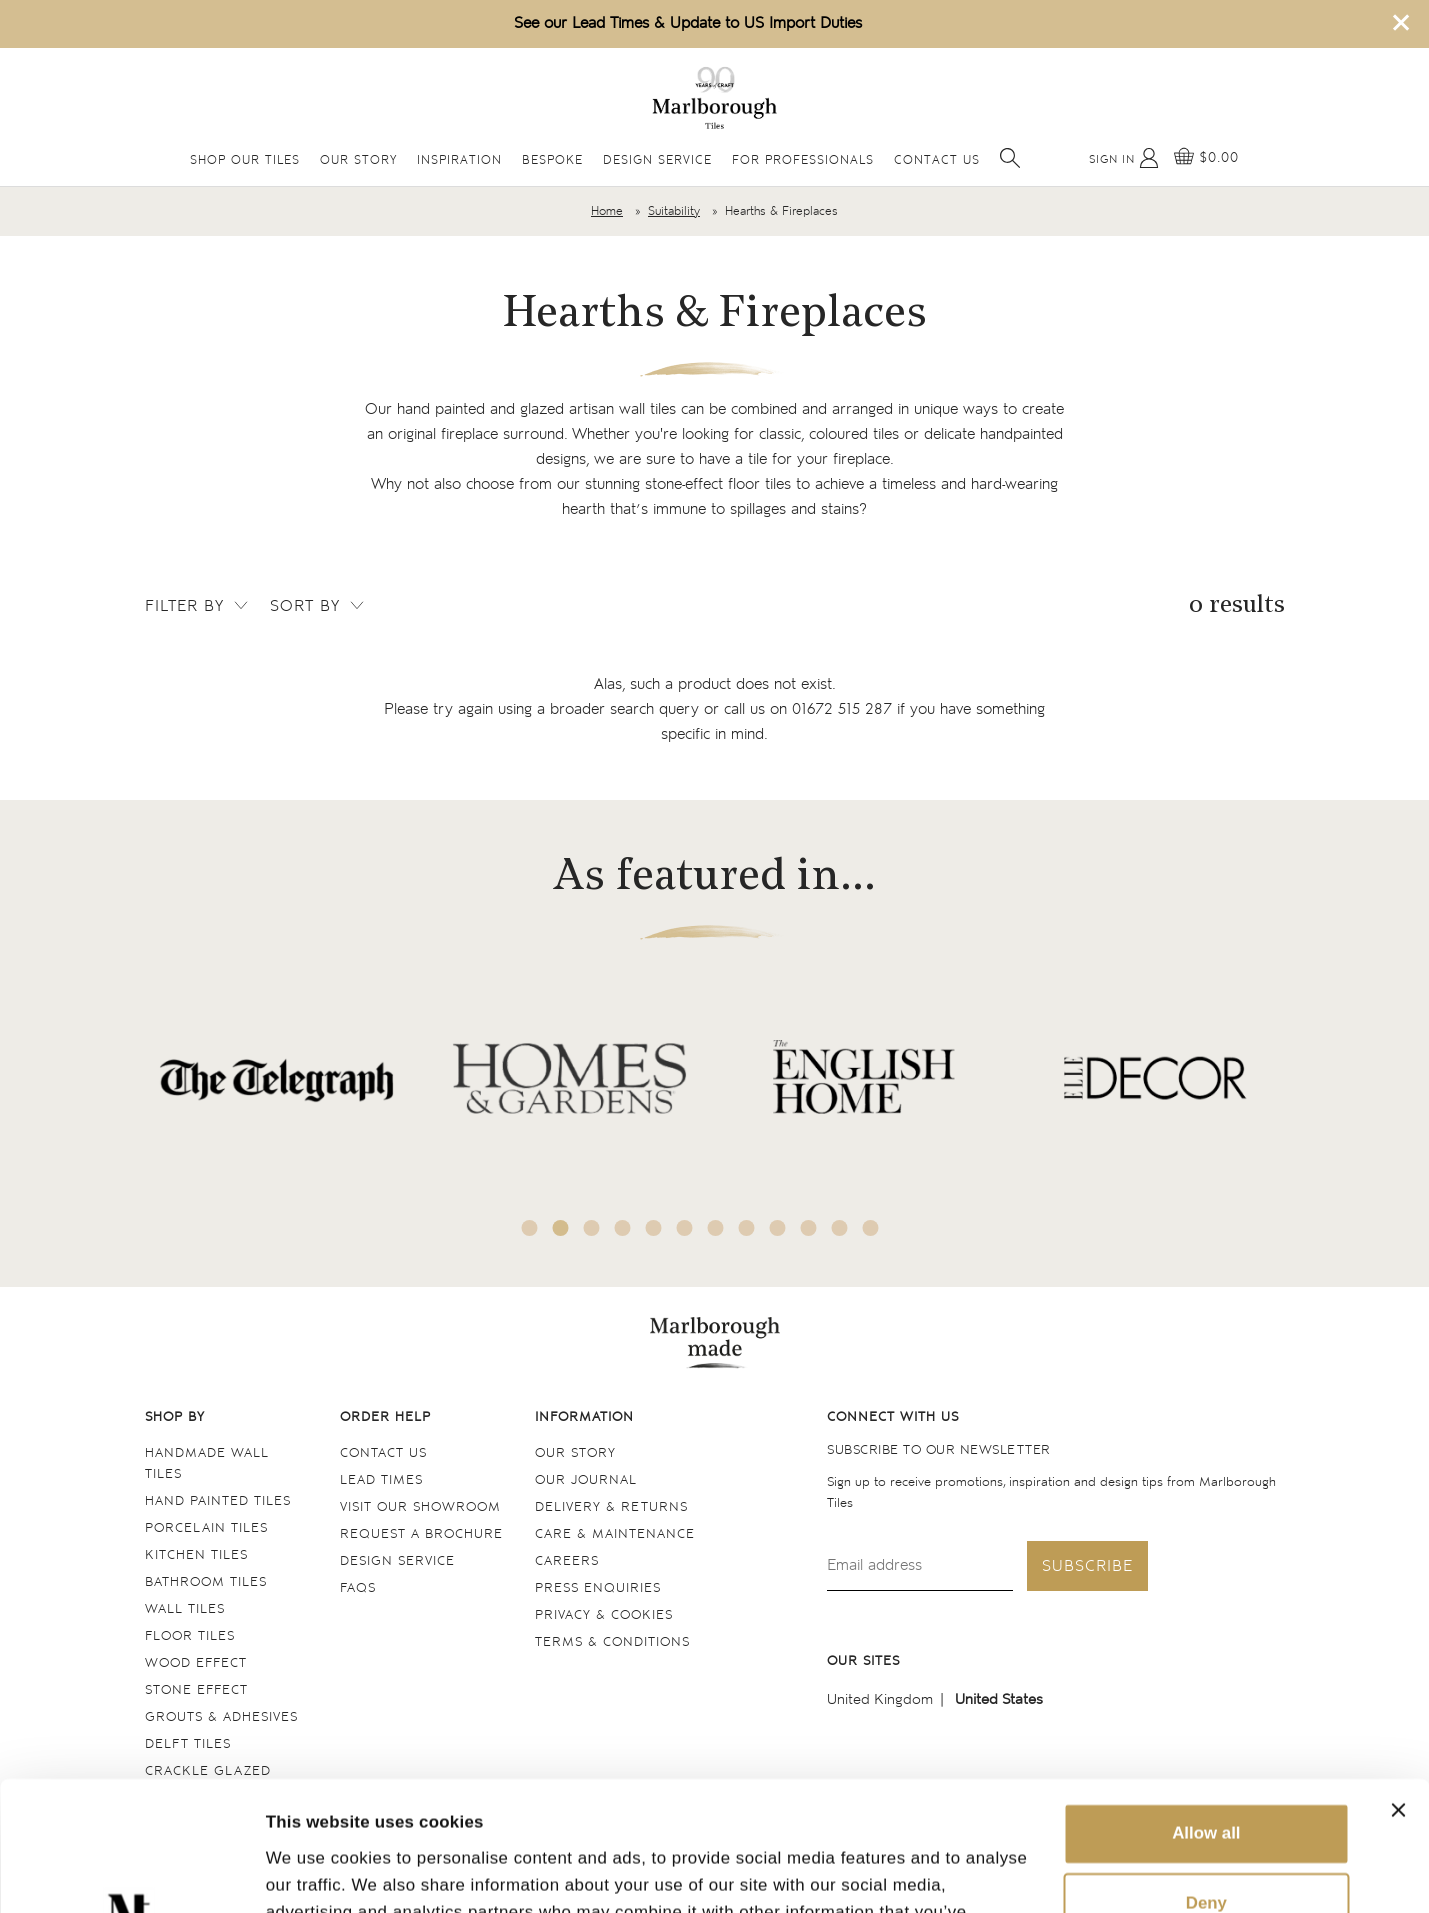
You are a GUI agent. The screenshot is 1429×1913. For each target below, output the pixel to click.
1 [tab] (529, 1228)
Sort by (318, 605)
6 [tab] (684, 1228)
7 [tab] (715, 1228)
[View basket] (1206, 158)
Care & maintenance (615, 1534)
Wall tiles (185, 1609)
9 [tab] (777, 1228)
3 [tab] (591, 1228)
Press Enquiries (598, 1588)
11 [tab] (839, 1228)
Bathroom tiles (206, 1582)
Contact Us (937, 160)
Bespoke (552, 160)
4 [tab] (622, 1228)
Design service (397, 1561)
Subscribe (1087, 1566)
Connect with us (893, 1417)
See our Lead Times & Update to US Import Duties (688, 23)
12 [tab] (870, 1228)
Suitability (674, 211)
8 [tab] (746, 1228)
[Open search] (1010, 158)
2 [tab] (560, 1228)
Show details (318, 1871)
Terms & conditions (612, 1642)
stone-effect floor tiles (718, 484)
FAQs (358, 1588)
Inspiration (459, 160)
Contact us (383, 1453)
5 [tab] (653, 1228)
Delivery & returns (611, 1507)
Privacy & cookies (604, 1615)
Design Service (657, 160)
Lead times (381, 1480)
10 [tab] (808, 1228)
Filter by (198, 605)
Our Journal (586, 1480)
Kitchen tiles (196, 1555)
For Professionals (803, 160)
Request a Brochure (421, 1534)
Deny (1206, 1774)
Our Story (358, 160)
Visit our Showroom (420, 1507)
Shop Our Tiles (245, 160)
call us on (808, 709)
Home (607, 211)
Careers (567, 1561)
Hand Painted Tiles (218, 1501)
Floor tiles (190, 1636)
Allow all (1206, 1704)
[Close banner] (1398, 1681)
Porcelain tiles (206, 1528)
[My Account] (1124, 158)
